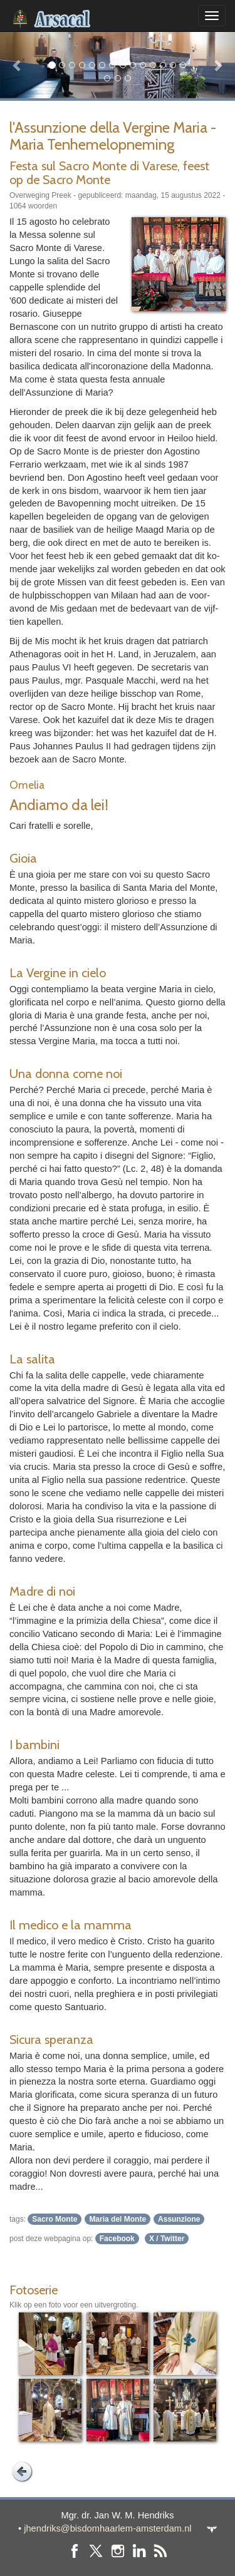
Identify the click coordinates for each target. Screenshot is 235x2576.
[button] (17, 64)
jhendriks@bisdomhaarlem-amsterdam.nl (107, 2528)
